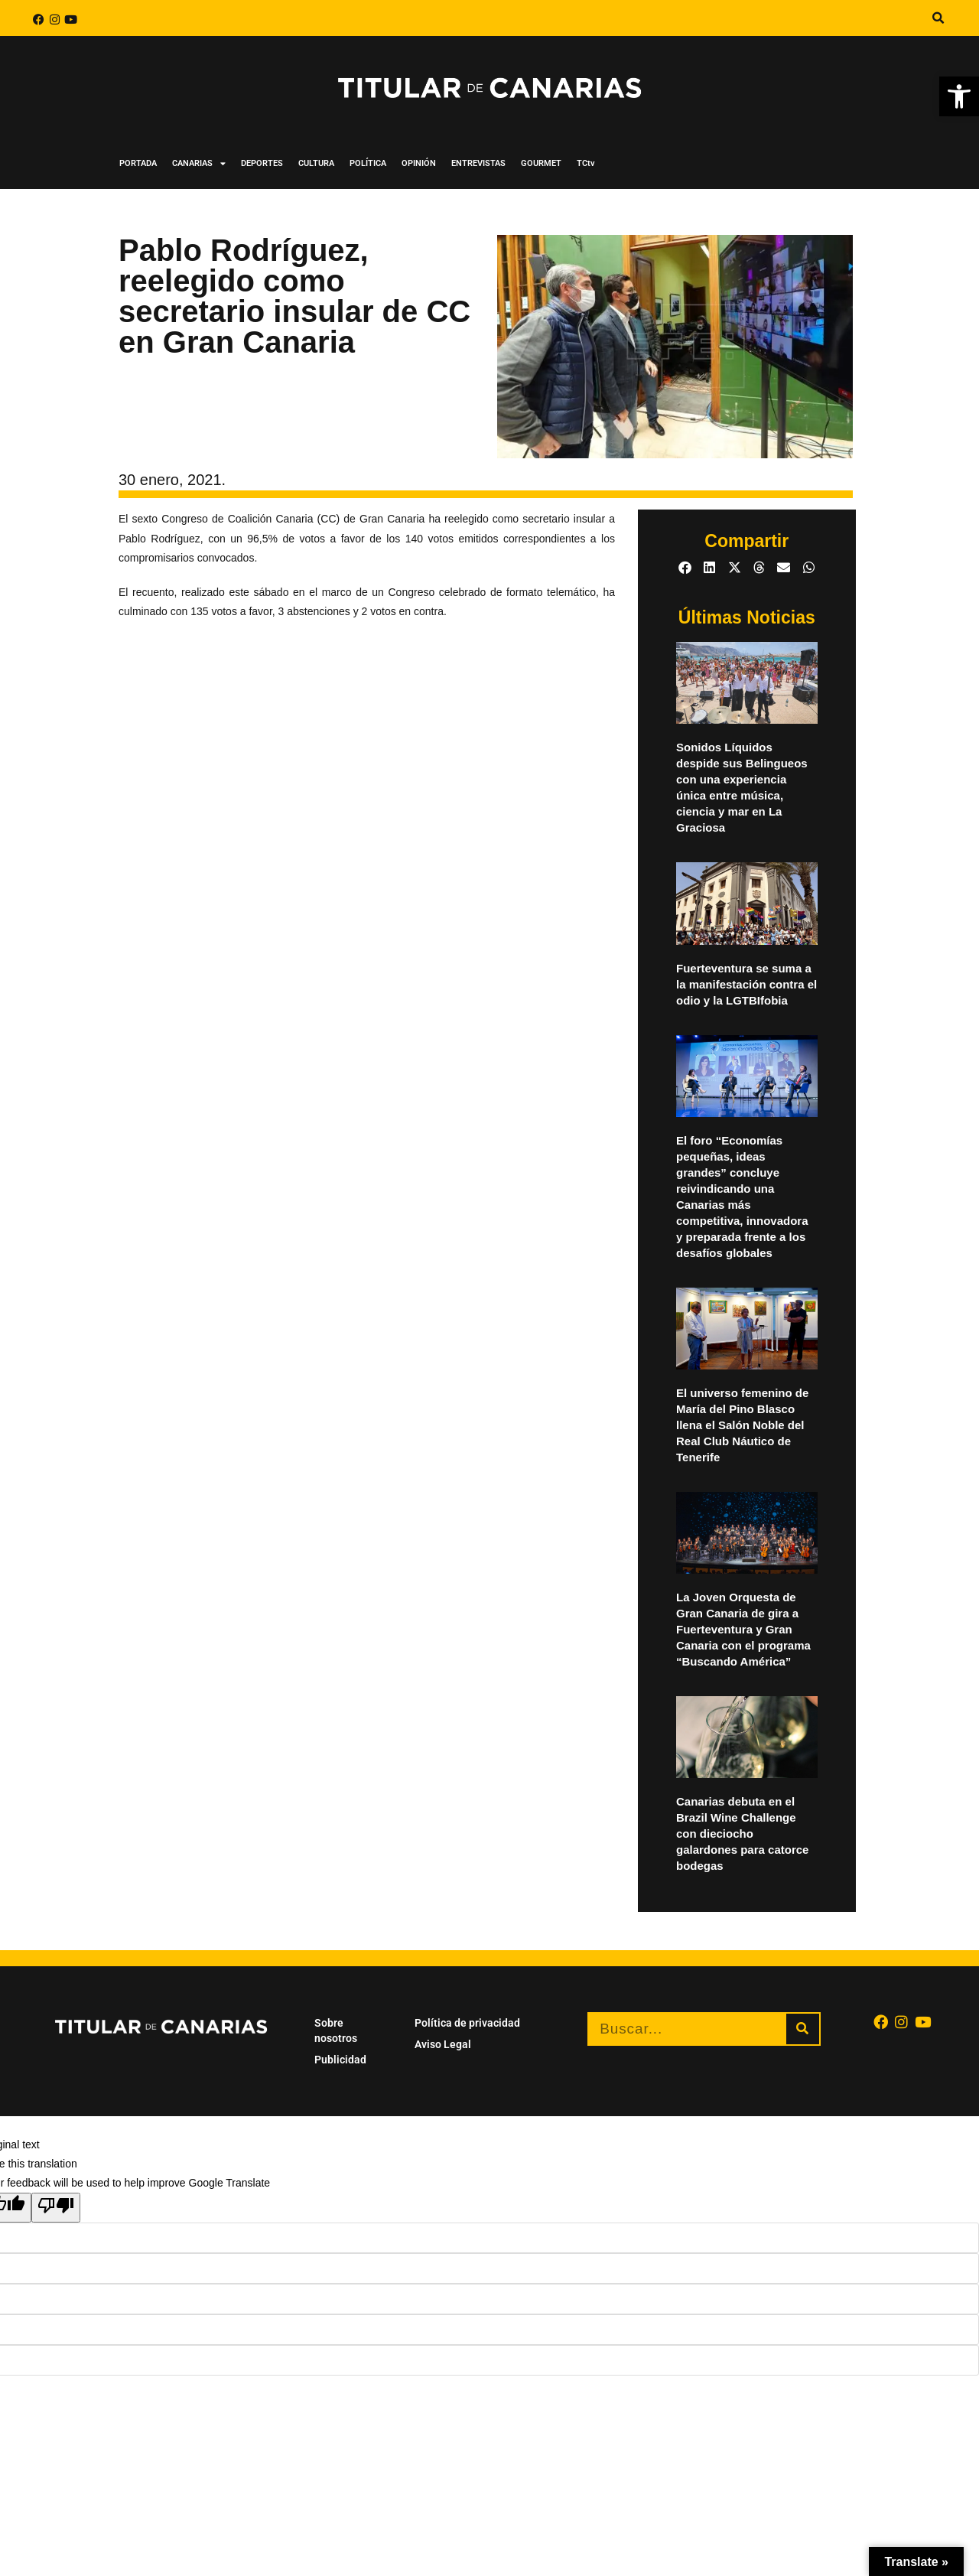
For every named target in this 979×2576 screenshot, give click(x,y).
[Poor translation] (55, 2207)
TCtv (586, 163)
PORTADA (138, 163)
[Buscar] (802, 2029)
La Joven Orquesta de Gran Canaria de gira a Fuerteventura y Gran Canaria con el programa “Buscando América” (743, 1629)
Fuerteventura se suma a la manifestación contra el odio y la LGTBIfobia (746, 984)
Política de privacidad (467, 2023)
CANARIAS (199, 163)
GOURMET (541, 163)
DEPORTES (262, 163)
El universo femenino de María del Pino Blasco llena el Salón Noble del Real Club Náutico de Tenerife (742, 1425)
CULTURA (316, 163)
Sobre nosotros (335, 2030)
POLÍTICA (368, 163)
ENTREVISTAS (478, 163)
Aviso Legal (443, 2044)
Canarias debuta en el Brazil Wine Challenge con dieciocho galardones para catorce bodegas (742, 1833)
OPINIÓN (419, 163)
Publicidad (340, 2059)
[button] (959, 96)
